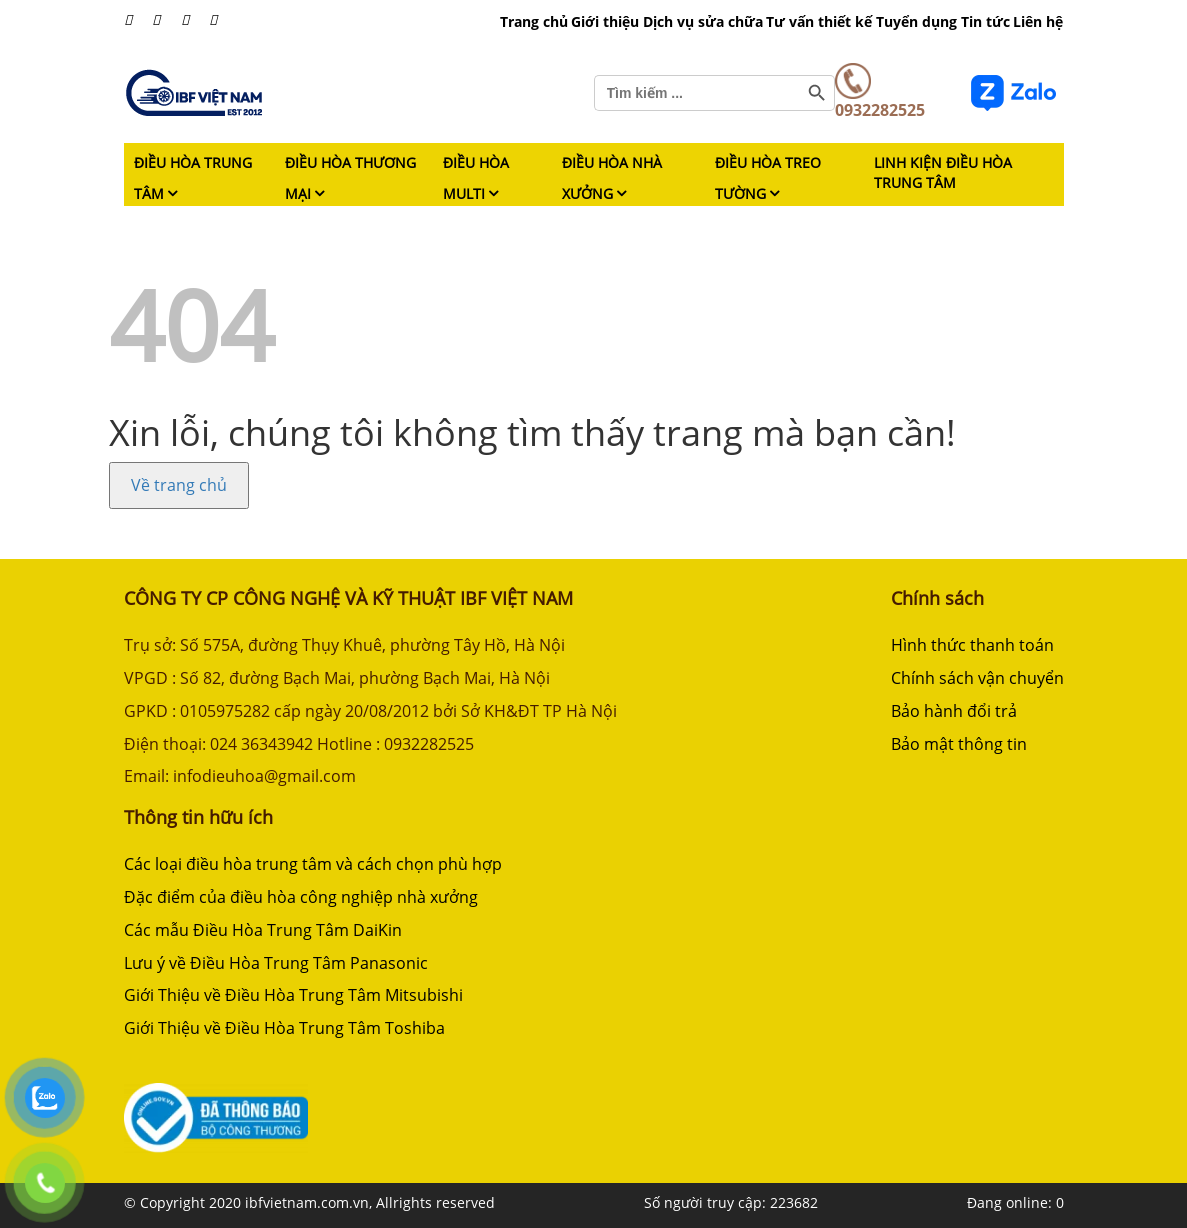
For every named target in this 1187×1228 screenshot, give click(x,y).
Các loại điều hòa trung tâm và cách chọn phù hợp (313, 864)
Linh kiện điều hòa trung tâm (943, 172)
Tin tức (985, 21)
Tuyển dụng (916, 21)
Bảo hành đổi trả (954, 711)
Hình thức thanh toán (972, 645)
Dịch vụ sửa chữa (703, 21)
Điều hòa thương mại (350, 178)
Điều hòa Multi (476, 178)
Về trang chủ (179, 485)
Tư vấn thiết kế (819, 21)
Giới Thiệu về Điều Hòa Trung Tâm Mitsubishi (293, 995)
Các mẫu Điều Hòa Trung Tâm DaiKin (263, 930)
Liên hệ (1038, 21)
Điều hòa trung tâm (193, 178)
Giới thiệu (605, 21)
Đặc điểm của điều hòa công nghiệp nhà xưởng (301, 897)
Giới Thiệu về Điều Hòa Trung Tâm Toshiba (284, 1028)
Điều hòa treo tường (768, 178)
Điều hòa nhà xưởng (612, 178)
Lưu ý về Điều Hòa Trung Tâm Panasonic (276, 963)
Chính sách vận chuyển (977, 678)
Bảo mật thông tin (959, 744)
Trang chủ (534, 21)
